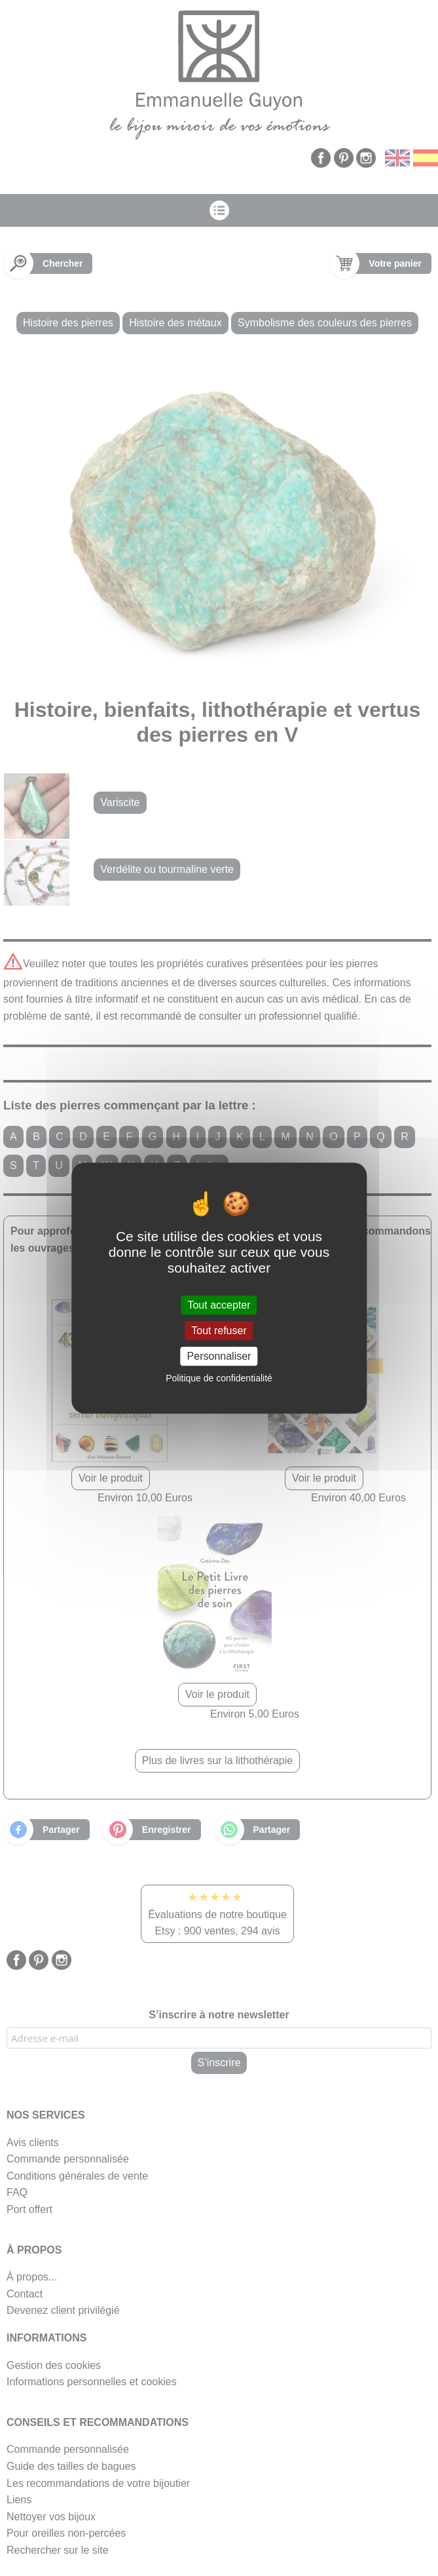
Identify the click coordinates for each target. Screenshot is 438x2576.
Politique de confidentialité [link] (219, 1378)
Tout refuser (218, 1330)
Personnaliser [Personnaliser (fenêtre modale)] (219, 1356)
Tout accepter (218, 1305)
